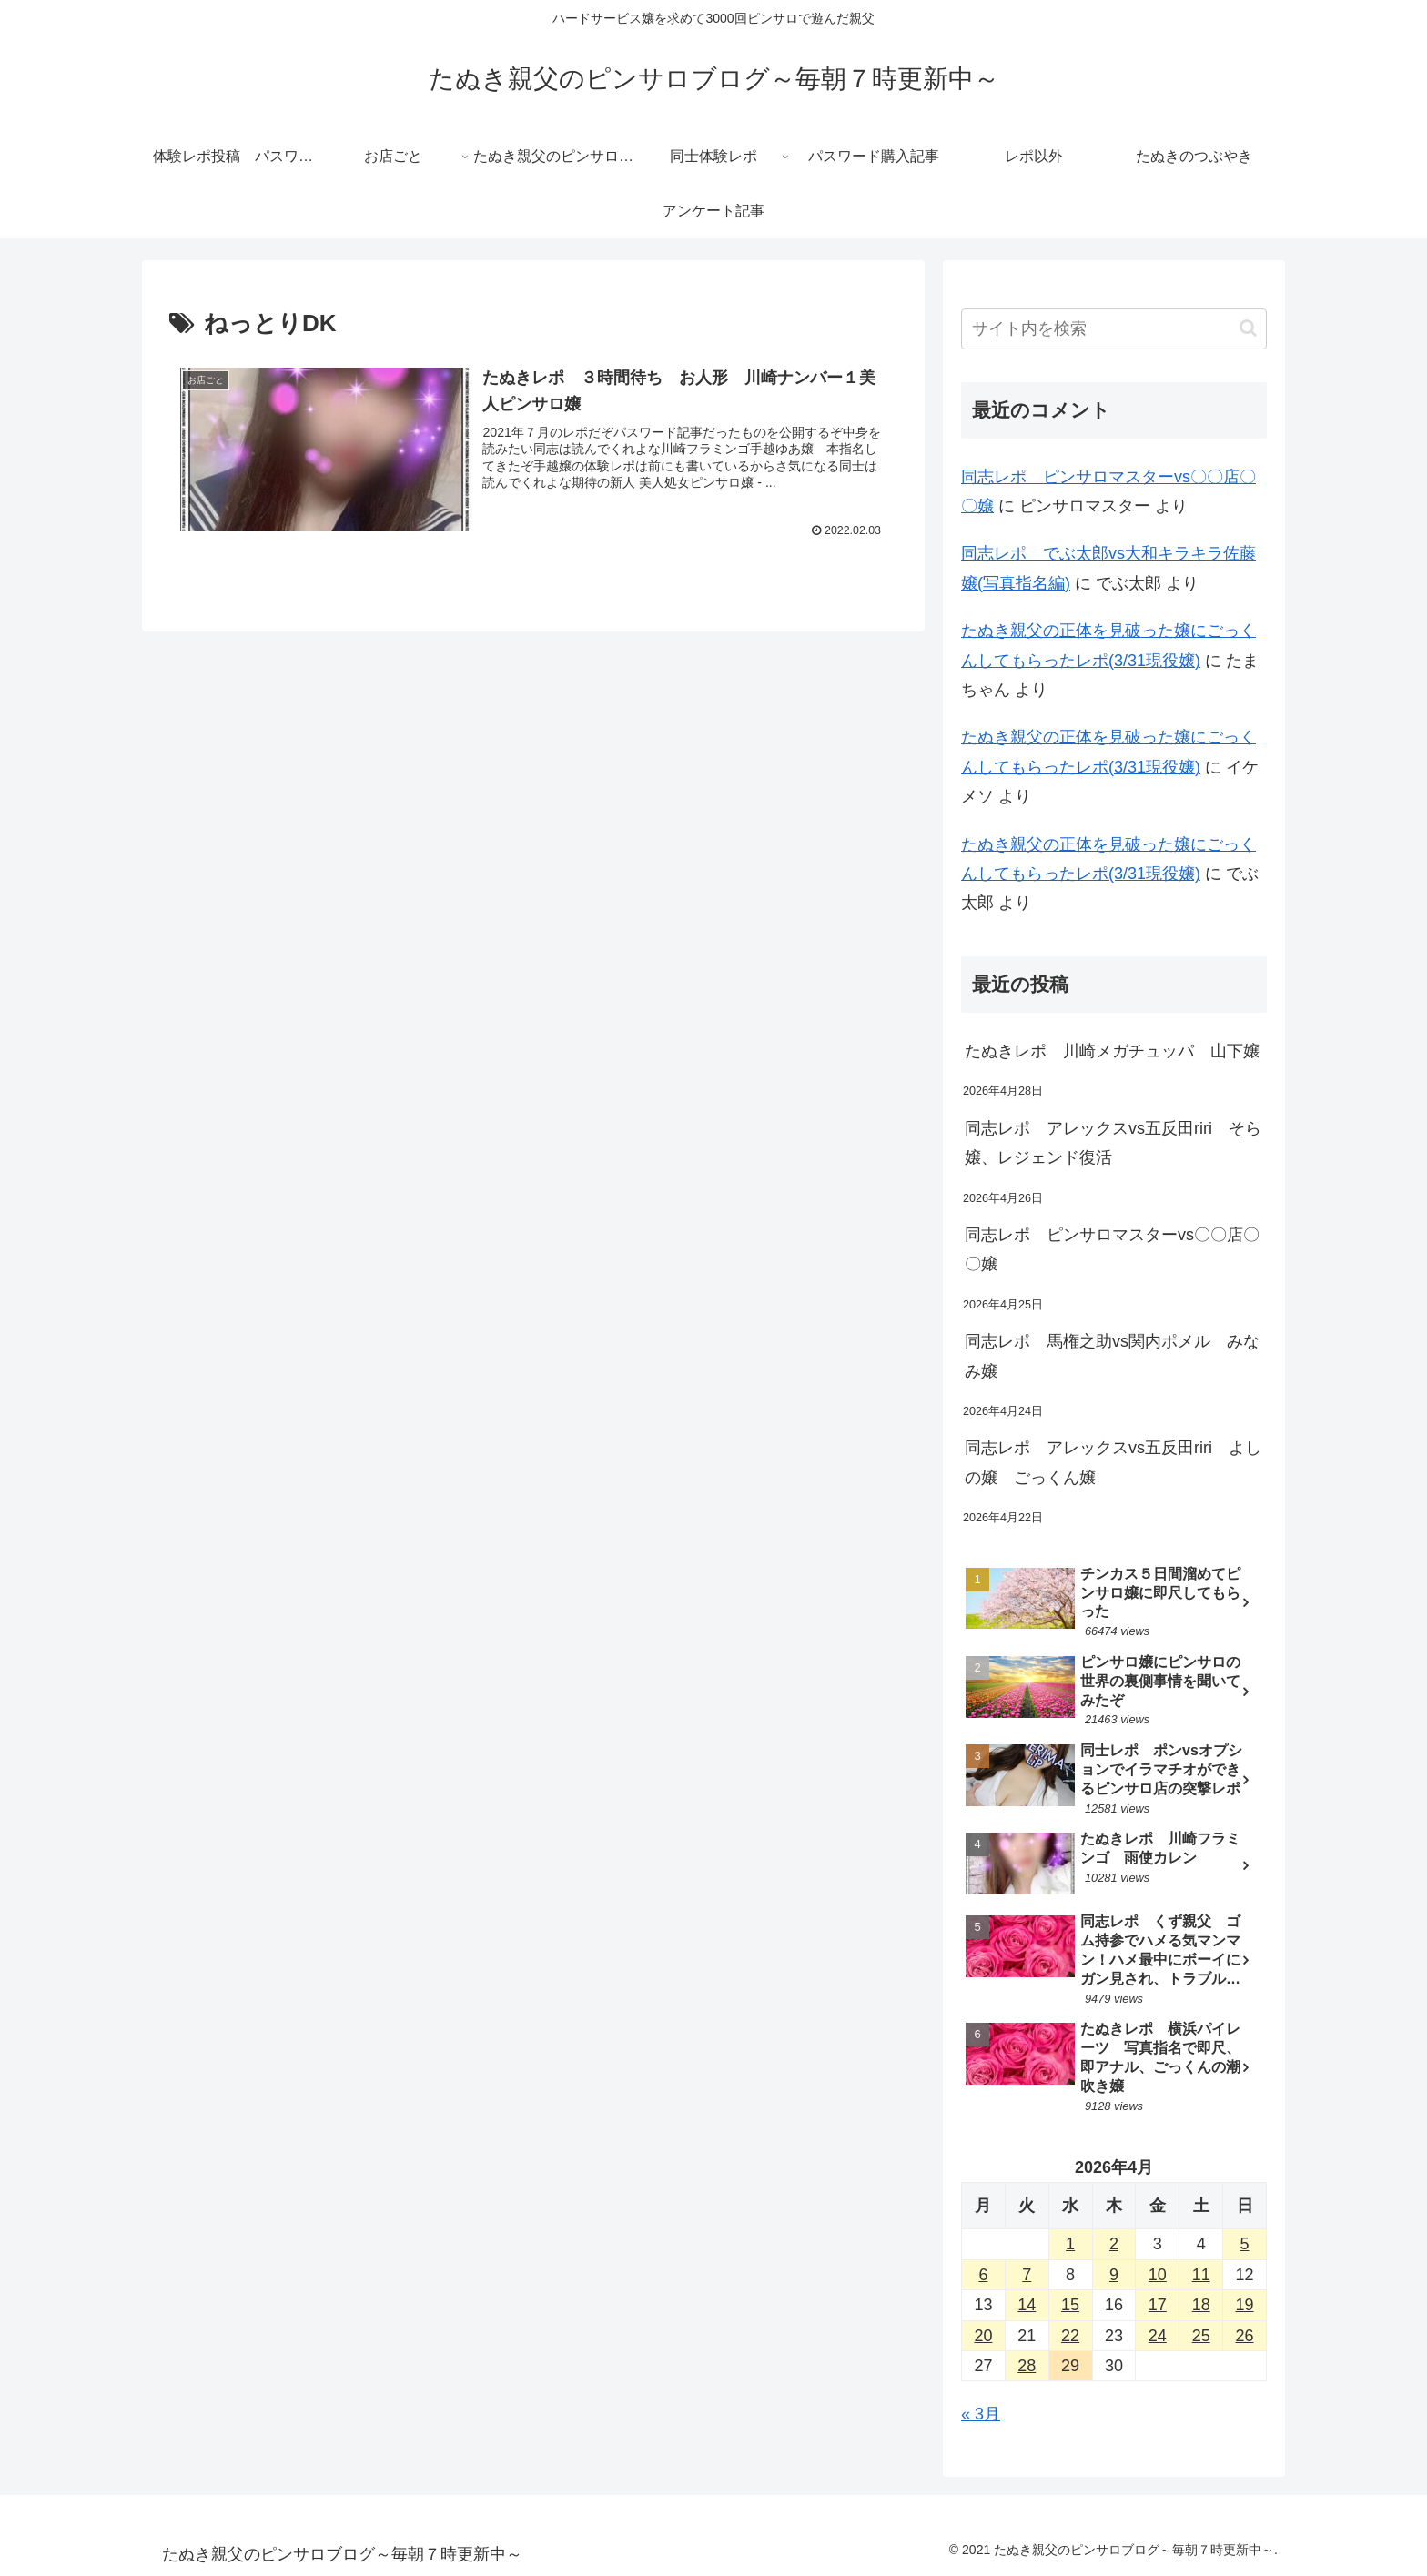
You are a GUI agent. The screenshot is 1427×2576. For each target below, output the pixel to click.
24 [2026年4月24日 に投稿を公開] (1158, 2336)
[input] (1114, 328)
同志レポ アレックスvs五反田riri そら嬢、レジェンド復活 (1113, 1143)
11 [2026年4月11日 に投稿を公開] (1201, 2275)
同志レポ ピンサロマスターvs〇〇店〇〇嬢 (1112, 1249)
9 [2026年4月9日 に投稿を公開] (1113, 2275)
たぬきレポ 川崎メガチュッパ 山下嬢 (1112, 1051)
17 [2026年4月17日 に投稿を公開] (1158, 2305)
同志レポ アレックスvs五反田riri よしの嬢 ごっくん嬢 (1113, 1462)
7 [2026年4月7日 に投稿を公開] (1026, 2275)
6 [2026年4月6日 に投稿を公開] (982, 2275)
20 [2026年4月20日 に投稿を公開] (983, 2336)
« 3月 (980, 2414)
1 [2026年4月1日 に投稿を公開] (1070, 2244)
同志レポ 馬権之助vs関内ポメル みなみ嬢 (1112, 1355)
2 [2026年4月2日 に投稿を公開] (1113, 2244)
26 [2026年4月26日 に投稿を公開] (1245, 2336)
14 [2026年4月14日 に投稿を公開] (1026, 2305)
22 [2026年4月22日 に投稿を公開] (1070, 2336)
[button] (1248, 328)
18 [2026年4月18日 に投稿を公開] (1201, 2305)
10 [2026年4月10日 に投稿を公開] (1158, 2275)
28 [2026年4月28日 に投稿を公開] (1026, 2366)
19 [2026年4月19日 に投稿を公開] (1245, 2305)
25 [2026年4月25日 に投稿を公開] (1201, 2336)
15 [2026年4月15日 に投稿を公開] (1070, 2305)
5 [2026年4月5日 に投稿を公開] (1245, 2244)
